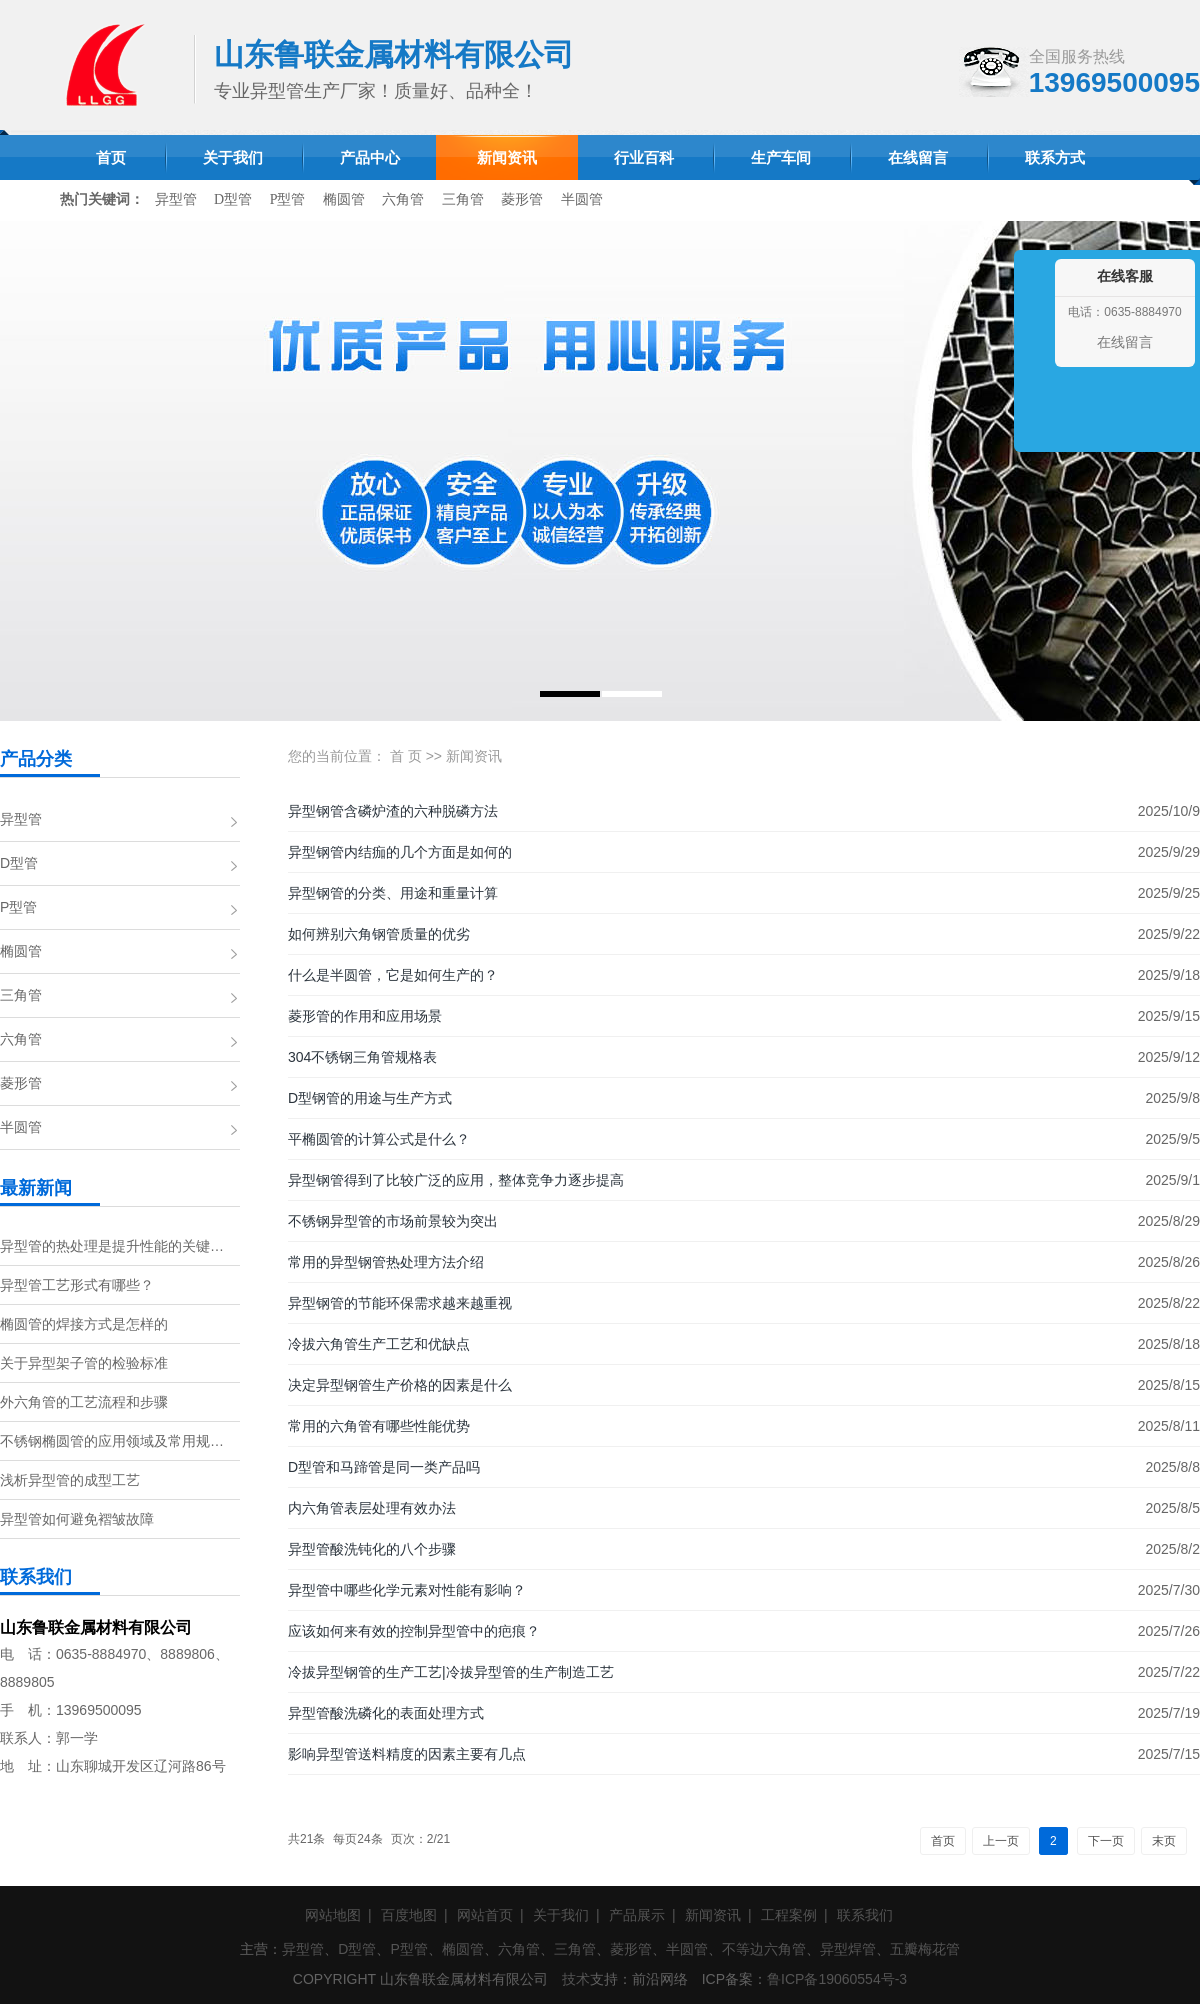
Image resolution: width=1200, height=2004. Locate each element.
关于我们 (561, 1915)
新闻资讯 (474, 756)
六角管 (403, 199)
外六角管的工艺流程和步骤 (84, 1402)
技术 (576, 1979)
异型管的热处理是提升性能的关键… (112, 1246)
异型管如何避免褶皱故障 (77, 1519)
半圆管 (582, 199)
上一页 (1001, 1841)
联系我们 (865, 1915)
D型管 (233, 199)
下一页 (1106, 1841)
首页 (943, 1841)
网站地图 (333, 1915)
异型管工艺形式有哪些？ (77, 1285)
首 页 (406, 756)
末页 (1164, 1841)
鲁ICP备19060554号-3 (837, 1979)
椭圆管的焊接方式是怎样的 (84, 1324)
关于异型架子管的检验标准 (84, 1363)
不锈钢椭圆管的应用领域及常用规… (112, 1441)
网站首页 (485, 1915)
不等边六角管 (764, 1949)
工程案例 (789, 1915)
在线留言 (1125, 342)
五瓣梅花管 (925, 1949)
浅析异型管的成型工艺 (70, 1480)
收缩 (1032, 372)
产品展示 (637, 1915)
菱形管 (522, 199)
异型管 (176, 199)
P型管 (288, 199)
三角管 (463, 199)
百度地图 (409, 1915)
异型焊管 (848, 1949)
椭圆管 (344, 199)
